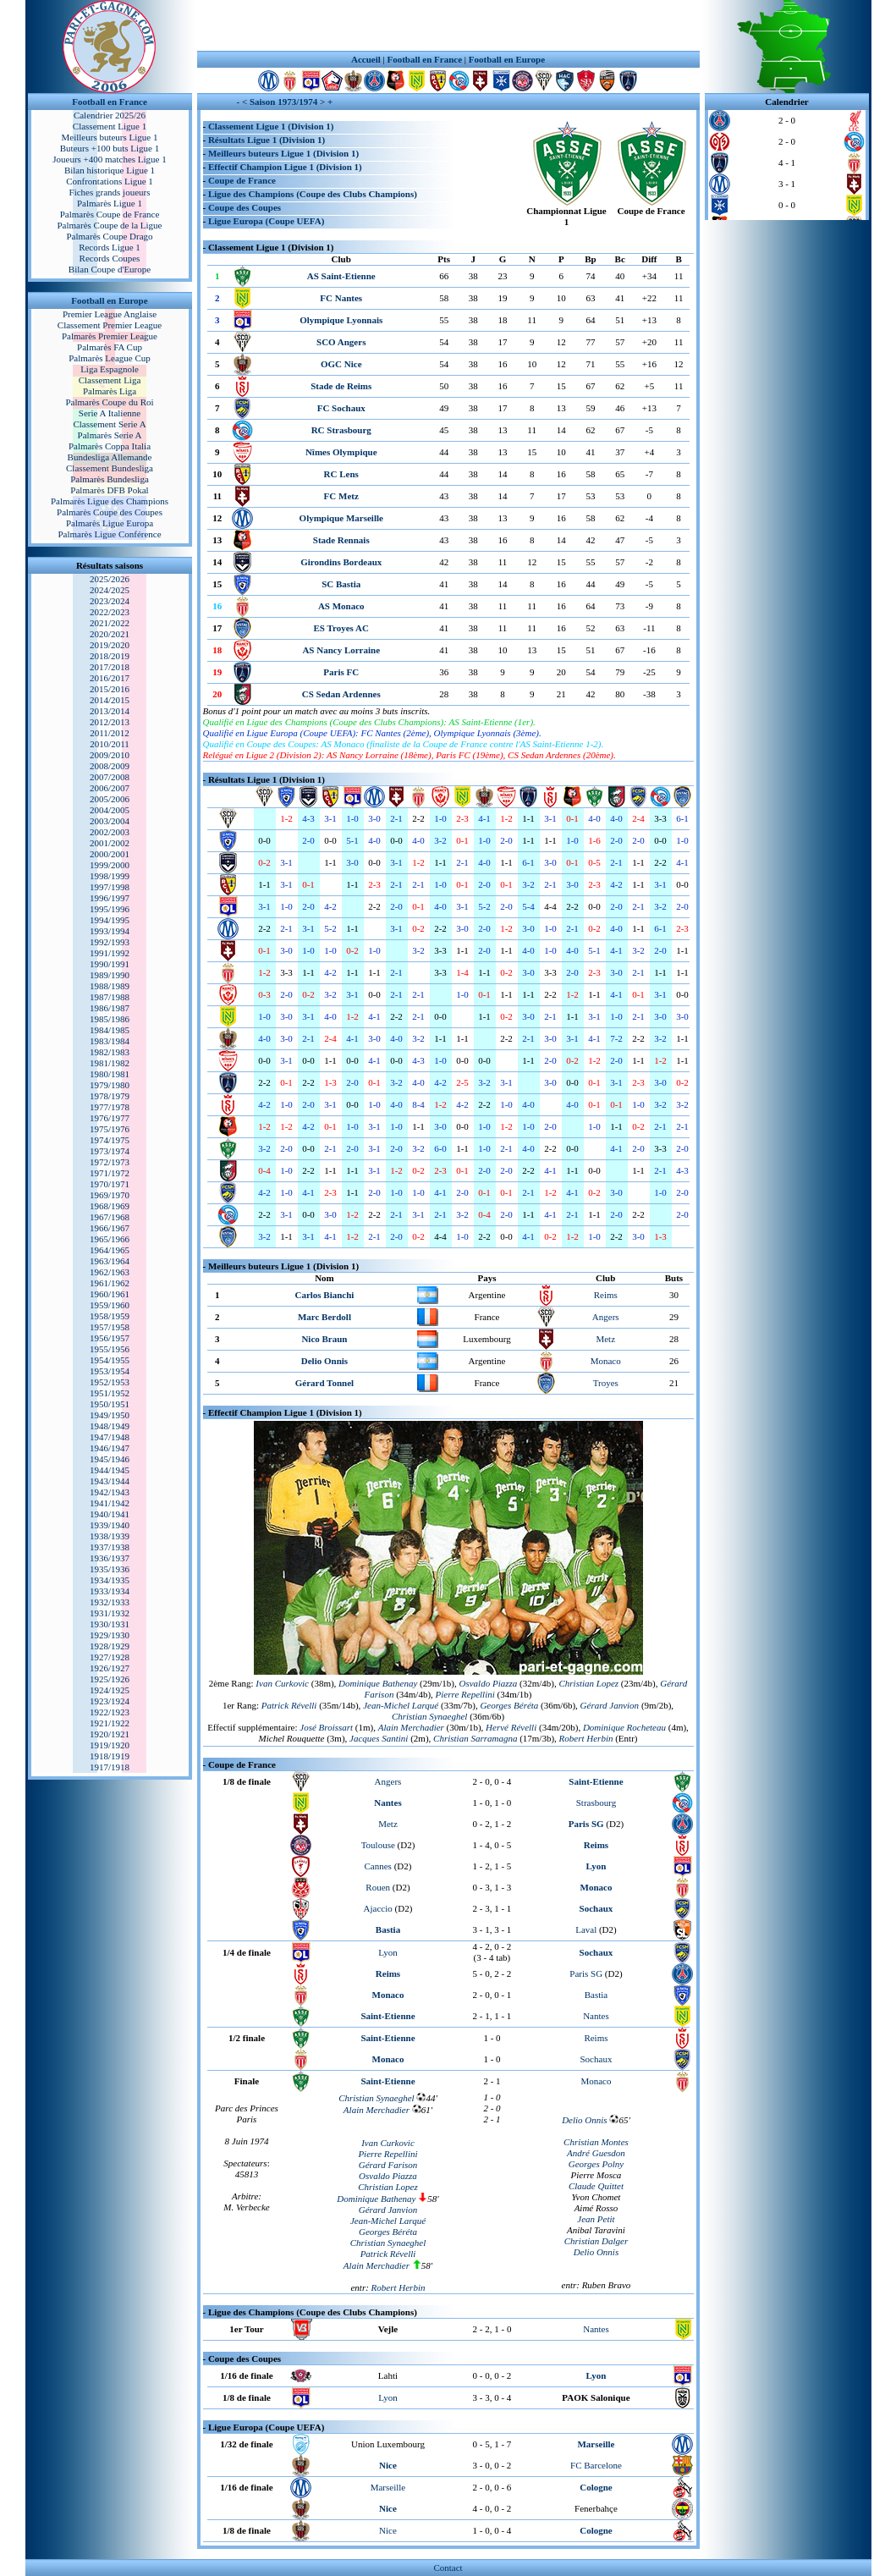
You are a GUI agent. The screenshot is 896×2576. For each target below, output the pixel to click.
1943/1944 (109, 1481)
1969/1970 (109, 1195)
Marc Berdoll (324, 1317)
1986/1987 (109, 1008)
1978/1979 (109, 1096)
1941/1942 (109, 1503)
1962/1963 (109, 1272)
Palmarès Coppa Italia (110, 446)
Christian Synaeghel (430, 1716)
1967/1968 (109, 1217)
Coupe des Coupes (244, 207)
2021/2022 (109, 623)
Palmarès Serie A (110, 435)
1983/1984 (109, 1041)
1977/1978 (109, 1107)
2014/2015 (109, 700)
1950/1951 (109, 1404)
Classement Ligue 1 (109, 126)
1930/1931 (109, 1624)
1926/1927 (109, 1668)
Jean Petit (595, 2219)
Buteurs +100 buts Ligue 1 (109, 148)
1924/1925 (109, 1690)
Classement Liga (110, 380)
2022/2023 (109, 612)
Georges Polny (596, 2164)
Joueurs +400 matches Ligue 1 (109, 159)
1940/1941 (109, 1514)
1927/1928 (109, 1657)
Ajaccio (378, 1908)
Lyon (388, 1952)
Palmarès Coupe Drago (109, 236)
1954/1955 (109, 1360)
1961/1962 (109, 1283)
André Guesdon (596, 2153)
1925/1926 (109, 1679)
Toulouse (378, 1845)
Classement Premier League (110, 325)
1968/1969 (109, 1206)
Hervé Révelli (511, 1727)
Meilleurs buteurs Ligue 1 (110, 137)
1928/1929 (109, 1646)
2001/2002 (109, 843)
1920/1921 (109, 1734)
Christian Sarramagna (475, 1738)
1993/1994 (109, 931)
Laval (585, 1929)
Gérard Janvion (388, 2209)
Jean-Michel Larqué (400, 1705)
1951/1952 (109, 1393)
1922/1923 (109, 1712)
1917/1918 (109, 1767)
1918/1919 (109, 1756)
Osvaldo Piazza (488, 1683)
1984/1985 (109, 1030)
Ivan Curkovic (282, 1683)
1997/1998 (109, 887)
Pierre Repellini (465, 1694)
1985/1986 (109, 1019)
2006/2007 (109, 788)
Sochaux (596, 2059)
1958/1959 (109, 1316)
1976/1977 (109, 1118)
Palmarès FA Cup (109, 347)
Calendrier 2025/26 (110, 115)
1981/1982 (109, 1063)
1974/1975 (109, 1140)
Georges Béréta (509, 1705)
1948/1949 (109, 1426)
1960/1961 (109, 1294)
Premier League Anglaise (110, 314)
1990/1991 (109, 964)
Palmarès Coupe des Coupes (109, 512)
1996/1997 (109, 898)
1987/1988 (109, 997)
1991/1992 (109, 953)
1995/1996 (109, 909)
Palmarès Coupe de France (110, 214)
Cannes (378, 1866)
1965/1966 (109, 1239)
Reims (606, 1295)
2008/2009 (109, 766)
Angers (605, 1317)
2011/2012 (109, 733)
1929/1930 (109, 1635)
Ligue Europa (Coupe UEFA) (266, 221)
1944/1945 (109, 1470)
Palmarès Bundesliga (109, 479)
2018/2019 (109, 656)
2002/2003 (109, 832)
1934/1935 (109, 1580)
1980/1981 (109, 1074)
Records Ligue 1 (109, 247)
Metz (605, 1339)
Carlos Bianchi (324, 1295)
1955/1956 (109, 1349)
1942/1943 (109, 1492)
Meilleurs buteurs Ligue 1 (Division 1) (283, 153)
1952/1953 (109, 1382)
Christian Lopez (388, 2187)
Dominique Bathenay (376, 2198)
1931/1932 (109, 1613)
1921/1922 (109, 1723)
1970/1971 (109, 1184)
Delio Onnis (324, 1361)
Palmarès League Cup (110, 358)
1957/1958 (109, 1327)
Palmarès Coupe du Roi (109, 402)
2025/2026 (109, 579)
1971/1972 (109, 1173)
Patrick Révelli (289, 1705)
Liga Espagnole (109, 369)
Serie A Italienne (109, 413)
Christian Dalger (596, 2241)
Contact (447, 2567)
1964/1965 (109, 1250)
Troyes (605, 1383)
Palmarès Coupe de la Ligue (109, 225)
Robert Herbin (398, 2287)
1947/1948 (109, 1437)
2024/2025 (109, 590)
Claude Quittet (596, 2186)
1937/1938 (109, 1547)
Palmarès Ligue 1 (109, 203)
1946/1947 (109, 1448)
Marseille (388, 2487)
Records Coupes (110, 258)
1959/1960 (109, 1305)
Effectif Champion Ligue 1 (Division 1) (285, 167)
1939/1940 (109, 1525)
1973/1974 (109, 1151)
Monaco (606, 1361)
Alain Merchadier (411, 1727)
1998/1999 (109, 876)
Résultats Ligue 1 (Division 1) (266, 140)
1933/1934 (109, 1591)
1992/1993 (109, 942)
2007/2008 (109, 777)
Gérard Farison (388, 2165)
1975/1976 (109, 1129)
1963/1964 (109, 1261)
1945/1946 (109, 1459)
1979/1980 (109, 1085)
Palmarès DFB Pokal (109, 490)
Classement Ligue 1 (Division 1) (271, 126)
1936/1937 (109, 1558)
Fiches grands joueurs (110, 192)
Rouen (378, 1887)
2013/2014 (109, 711)
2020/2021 (109, 634)
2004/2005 (109, 810)
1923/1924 (109, 1701)
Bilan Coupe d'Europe (110, 269)
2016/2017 (109, 678)
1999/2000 (109, 865)
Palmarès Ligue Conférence (109, 534)
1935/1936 (109, 1569)
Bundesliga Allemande (110, 457)
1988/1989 (109, 986)
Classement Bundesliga (109, 468)
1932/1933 (109, 1602)
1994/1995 (109, 920)
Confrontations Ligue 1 (109, 181)
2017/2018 (109, 667)
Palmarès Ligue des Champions (109, 501)
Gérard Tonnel (324, 1383)
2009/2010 (109, 755)
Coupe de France (242, 180)
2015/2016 (109, 689)
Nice (388, 2530)
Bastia (596, 1995)
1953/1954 (109, 1371)
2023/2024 (109, 601)
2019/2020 (109, 645)
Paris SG (585, 1973)
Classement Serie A (109, 424)
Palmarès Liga (109, 391)
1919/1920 (109, 1745)
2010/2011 (109, 744)
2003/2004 (109, 821)
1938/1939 (109, 1536)
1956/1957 (109, 1338)
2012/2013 (109, 722)
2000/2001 (109, 854)
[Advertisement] (448, 25)
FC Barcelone (596, 2465)
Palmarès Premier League (109, 336)
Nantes (596, 2016)
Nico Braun (324, 1339)
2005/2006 (109, 799)
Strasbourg (596, 1802)
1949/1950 (109, 1415)
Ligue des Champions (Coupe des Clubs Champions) (312, 194)
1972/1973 (109, 1162)
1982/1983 (109, 1052)
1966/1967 (109, 1228)
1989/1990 (109, 975)
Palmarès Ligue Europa (109, 523)
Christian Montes (596, 2142)
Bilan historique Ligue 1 (109, 170)
